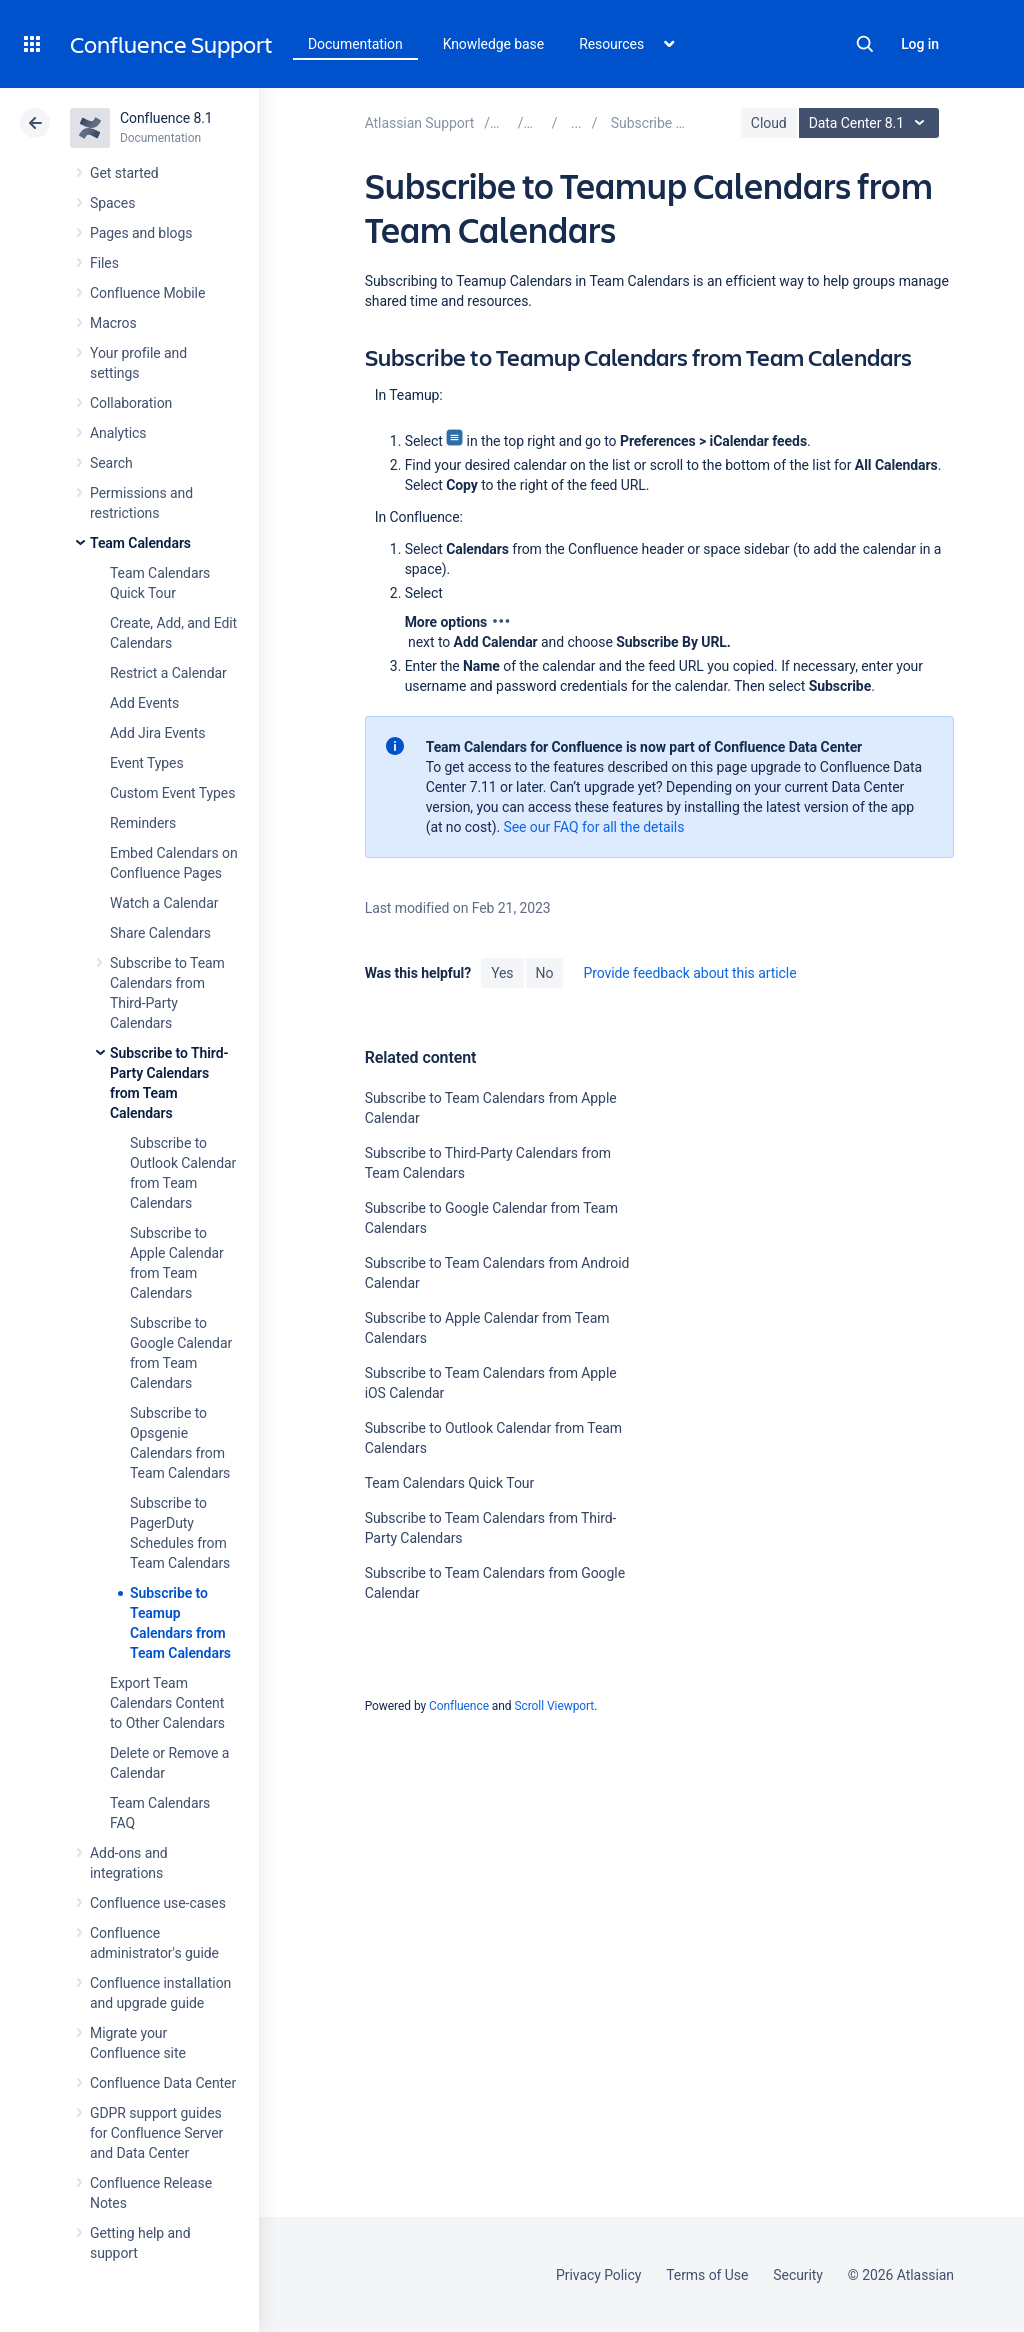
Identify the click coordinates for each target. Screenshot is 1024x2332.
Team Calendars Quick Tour (449, 1483)
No (545, 973)
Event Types (147, 763)
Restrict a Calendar (168, 673)
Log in (920, 44)
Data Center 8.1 (871, 123)
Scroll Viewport (554, 1706)
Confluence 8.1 (166, 118)
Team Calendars (140, 543)
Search (865, 44)
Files (104, 263)
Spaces (112, 203)
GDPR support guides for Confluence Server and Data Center (156, 2133)
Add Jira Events (157, 733)
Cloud (769, 123)
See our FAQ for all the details (594, 827)
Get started (124, 173)
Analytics (118, 433)
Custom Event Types (172, 793)
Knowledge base (494, 44)
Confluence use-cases (158, 1903)
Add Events (144, 703)
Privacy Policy (598, 2275)
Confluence (459, 1706)
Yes (502, 973)
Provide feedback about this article (689, 973)
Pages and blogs (141, 233)
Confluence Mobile (147, 293)
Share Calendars (160, 933)
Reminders (143, 823)
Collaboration (131, 403)
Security (798, 2275)
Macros (113, 323)
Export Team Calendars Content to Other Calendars (167, 1703)
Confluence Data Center (163, 2083)
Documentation (355, 44)
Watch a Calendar (164, 903)
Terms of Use (707, 2275)
